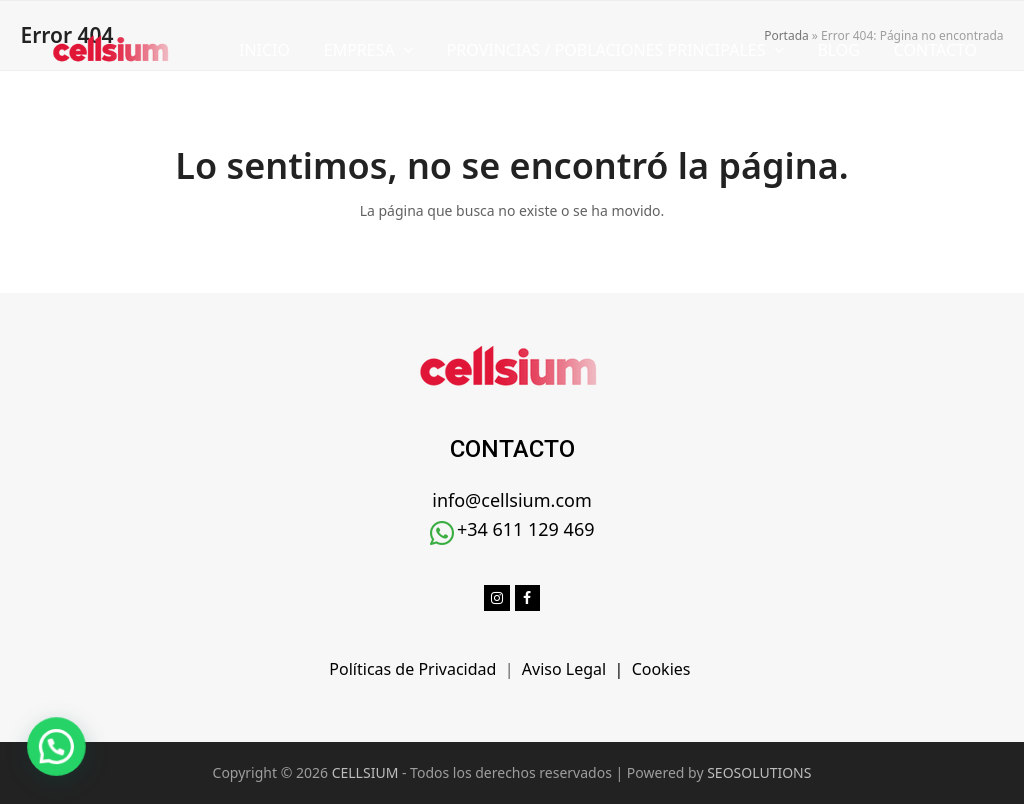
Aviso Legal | (577, 669)
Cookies (663, 669)
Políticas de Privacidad (416, 669)
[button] (24, 758)
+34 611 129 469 (526, 529)
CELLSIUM (365, 772)
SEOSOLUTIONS (759, 772)
